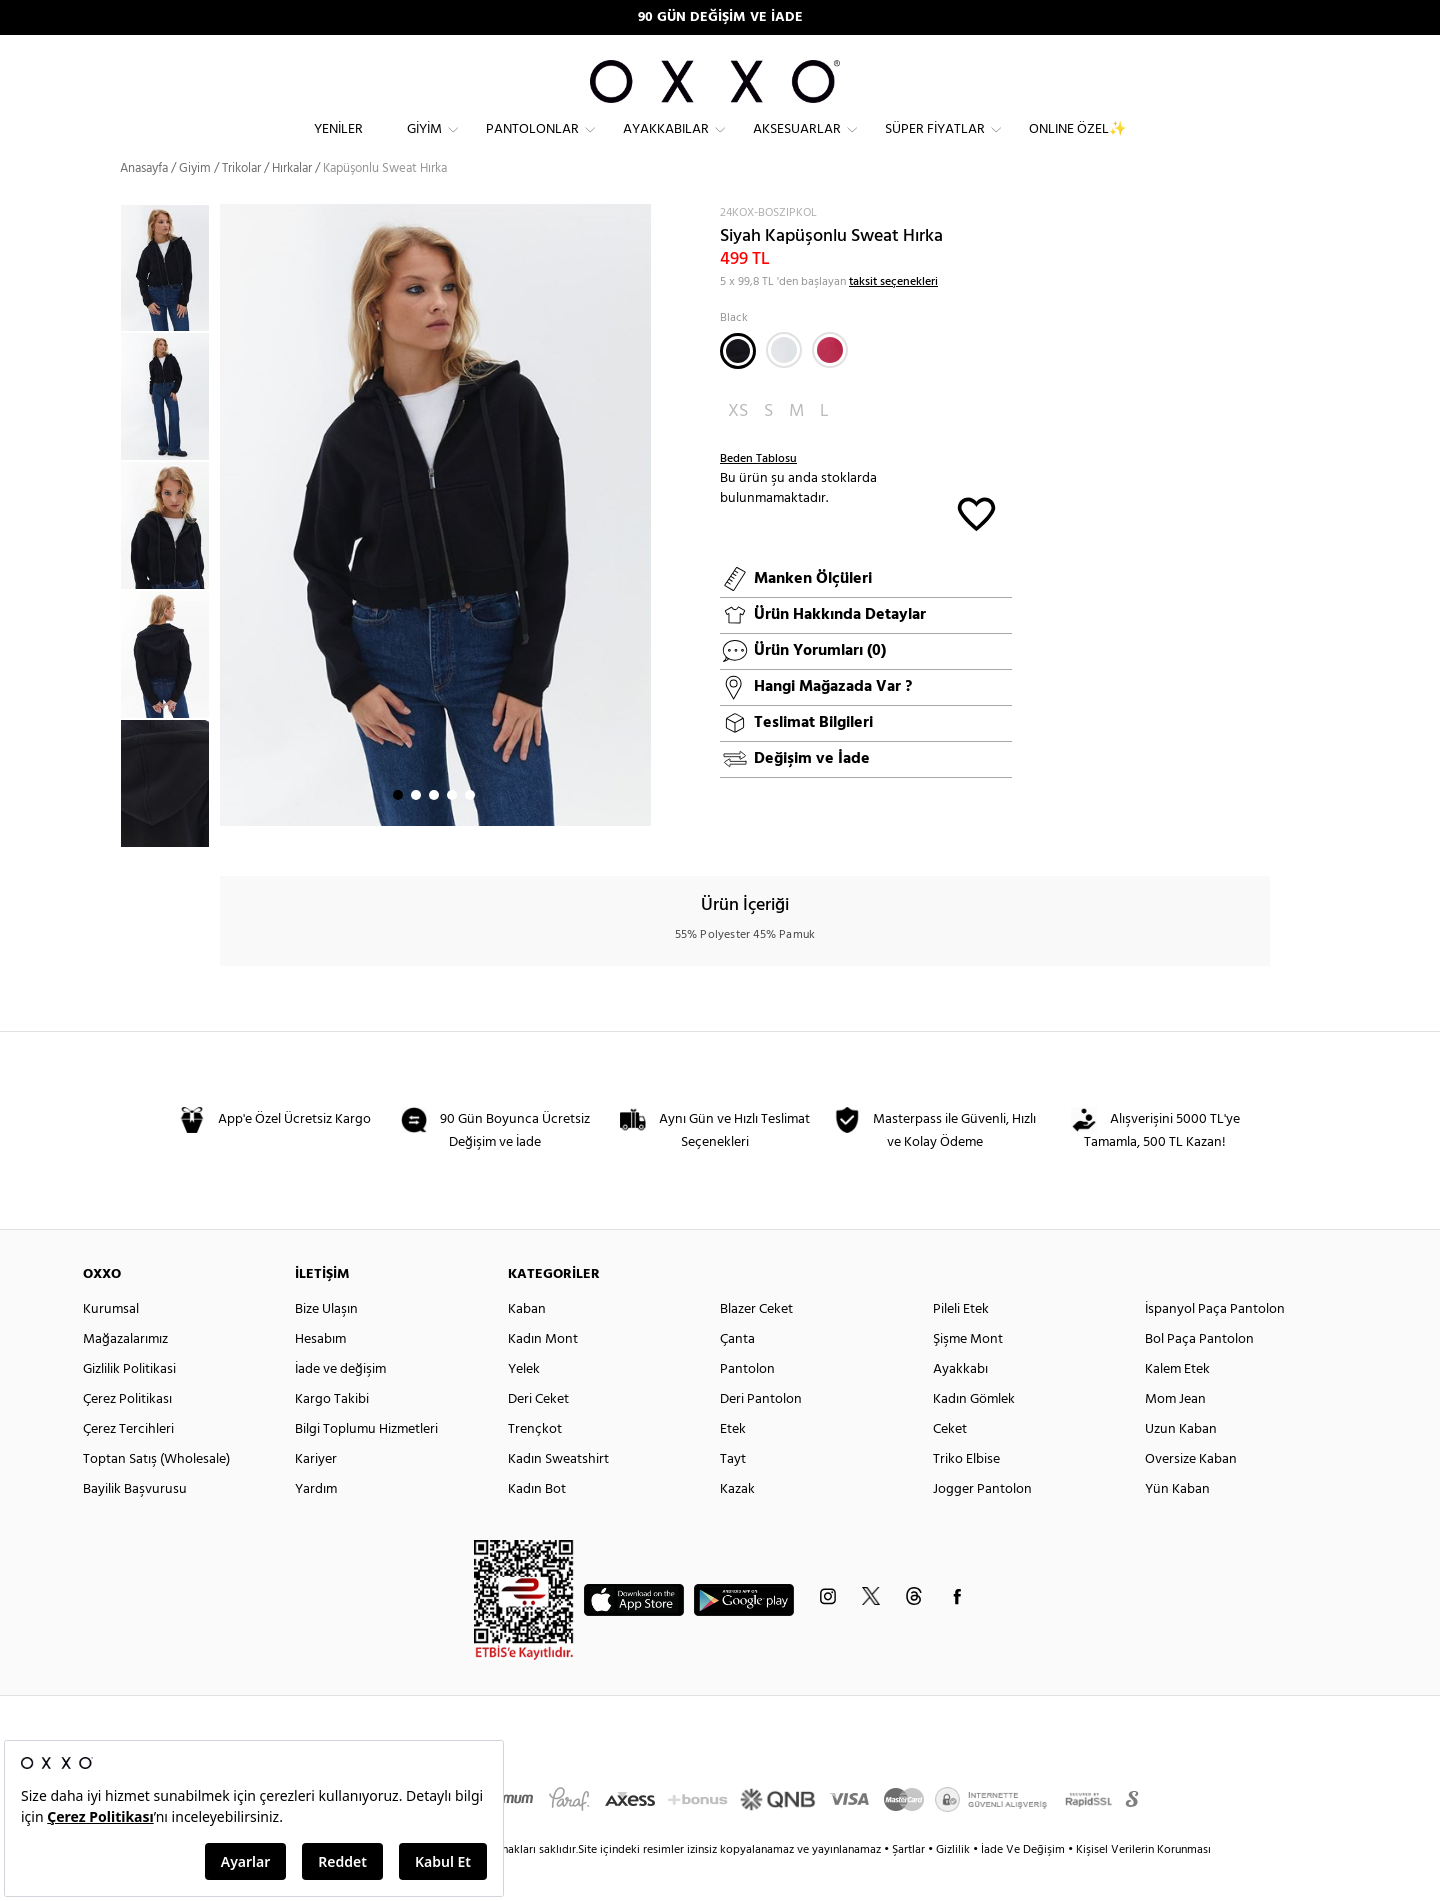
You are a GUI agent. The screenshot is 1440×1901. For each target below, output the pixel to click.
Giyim (424, 145)
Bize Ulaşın (326, 1345)
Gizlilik (954, 1886)
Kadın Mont (543, 1375)
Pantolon (747, 1405)
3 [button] (434, 831)
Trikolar (241, 204)
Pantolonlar (532, 145)
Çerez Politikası (127, 1435)
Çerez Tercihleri (128, 1465)
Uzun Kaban (1181, 1465)
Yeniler (338, 145)
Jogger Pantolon (982, 1525)
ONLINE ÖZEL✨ (1077, 145)
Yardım (316, 1525)
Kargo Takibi (332, 1435)
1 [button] (398, 831)
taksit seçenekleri (893, 318)
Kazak (737, 1525)
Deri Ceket (538, 1435)
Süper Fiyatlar (935, 145)
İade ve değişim (340, 1405)
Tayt (733, 1495)
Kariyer (316, 1495)
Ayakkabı (960, 1405)
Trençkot (535, 1465)
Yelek (524, 1405)
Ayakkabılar (666, 145)
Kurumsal (111, 1345)
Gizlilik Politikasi (129, 1405)
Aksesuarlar (797, 145)
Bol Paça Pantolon (1199, 1375)
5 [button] (470, 831)
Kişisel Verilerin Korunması (1143, 1886)
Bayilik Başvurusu (135, 1525)
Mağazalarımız (125, 1375)
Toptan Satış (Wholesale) (156, 1495)
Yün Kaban (1177, 1525)
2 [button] (416, 831)
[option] (170, 304)
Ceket (950, 1465)
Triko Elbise (966, 1495)
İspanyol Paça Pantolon (1215, 1345)
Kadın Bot (537, 1525)
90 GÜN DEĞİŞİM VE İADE (720, 17)
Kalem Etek (1177, 1405)
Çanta (737, 1375)
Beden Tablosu (758, 495)
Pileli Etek (961, 1345)
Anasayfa (144, 204)
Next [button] (230, 551)
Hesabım (320, 1375)
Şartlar (910, 1886)
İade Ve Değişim (1023, 1886)
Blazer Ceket (756, 1345)
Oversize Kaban (1191, 1495)
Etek (733, 1465)
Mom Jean (1175, 1435)
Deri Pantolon (761, 1435)
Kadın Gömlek (974, 1435)
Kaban (527, 1345)
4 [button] (452, 831)
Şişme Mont (968, 1375)
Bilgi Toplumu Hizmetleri (366, 1465)
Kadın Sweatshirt (558, 1495)
